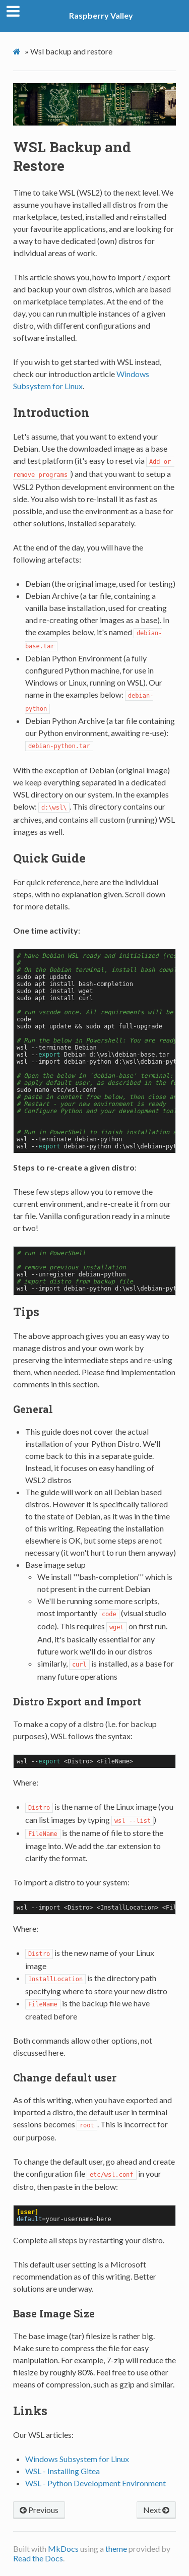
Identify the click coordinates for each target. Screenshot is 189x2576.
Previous (39, 2509)
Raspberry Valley (101, 15)
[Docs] (18, 51)
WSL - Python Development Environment (95, 2483)
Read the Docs (38, 2558)
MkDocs (63, 2548)
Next (156, 2509)
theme (116, 2548)
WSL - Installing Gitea (62, 2471)
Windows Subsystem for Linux (77, 2459)
